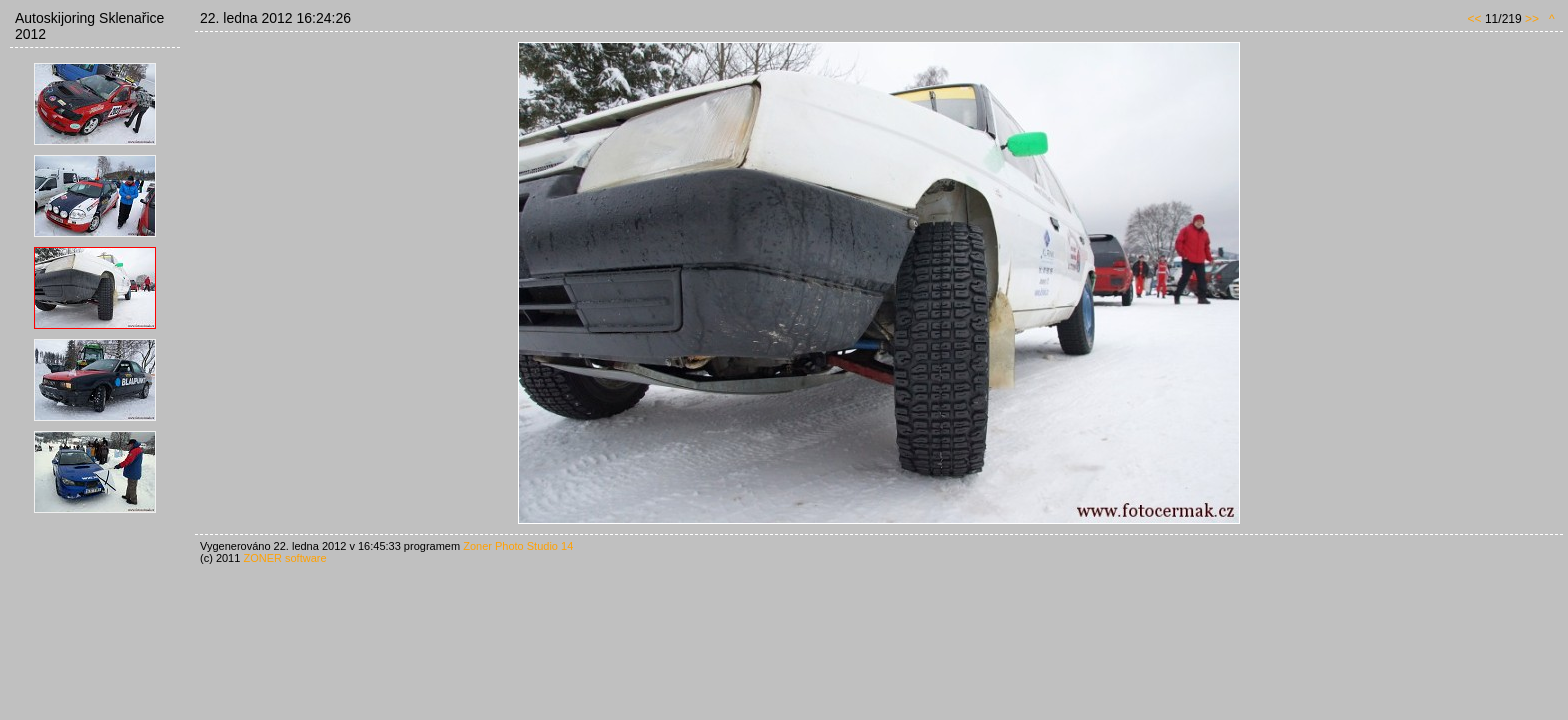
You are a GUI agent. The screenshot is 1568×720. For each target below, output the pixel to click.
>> (1532, 19)
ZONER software (284, 558)
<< (1475, 19)
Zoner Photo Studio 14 (518, 546)
